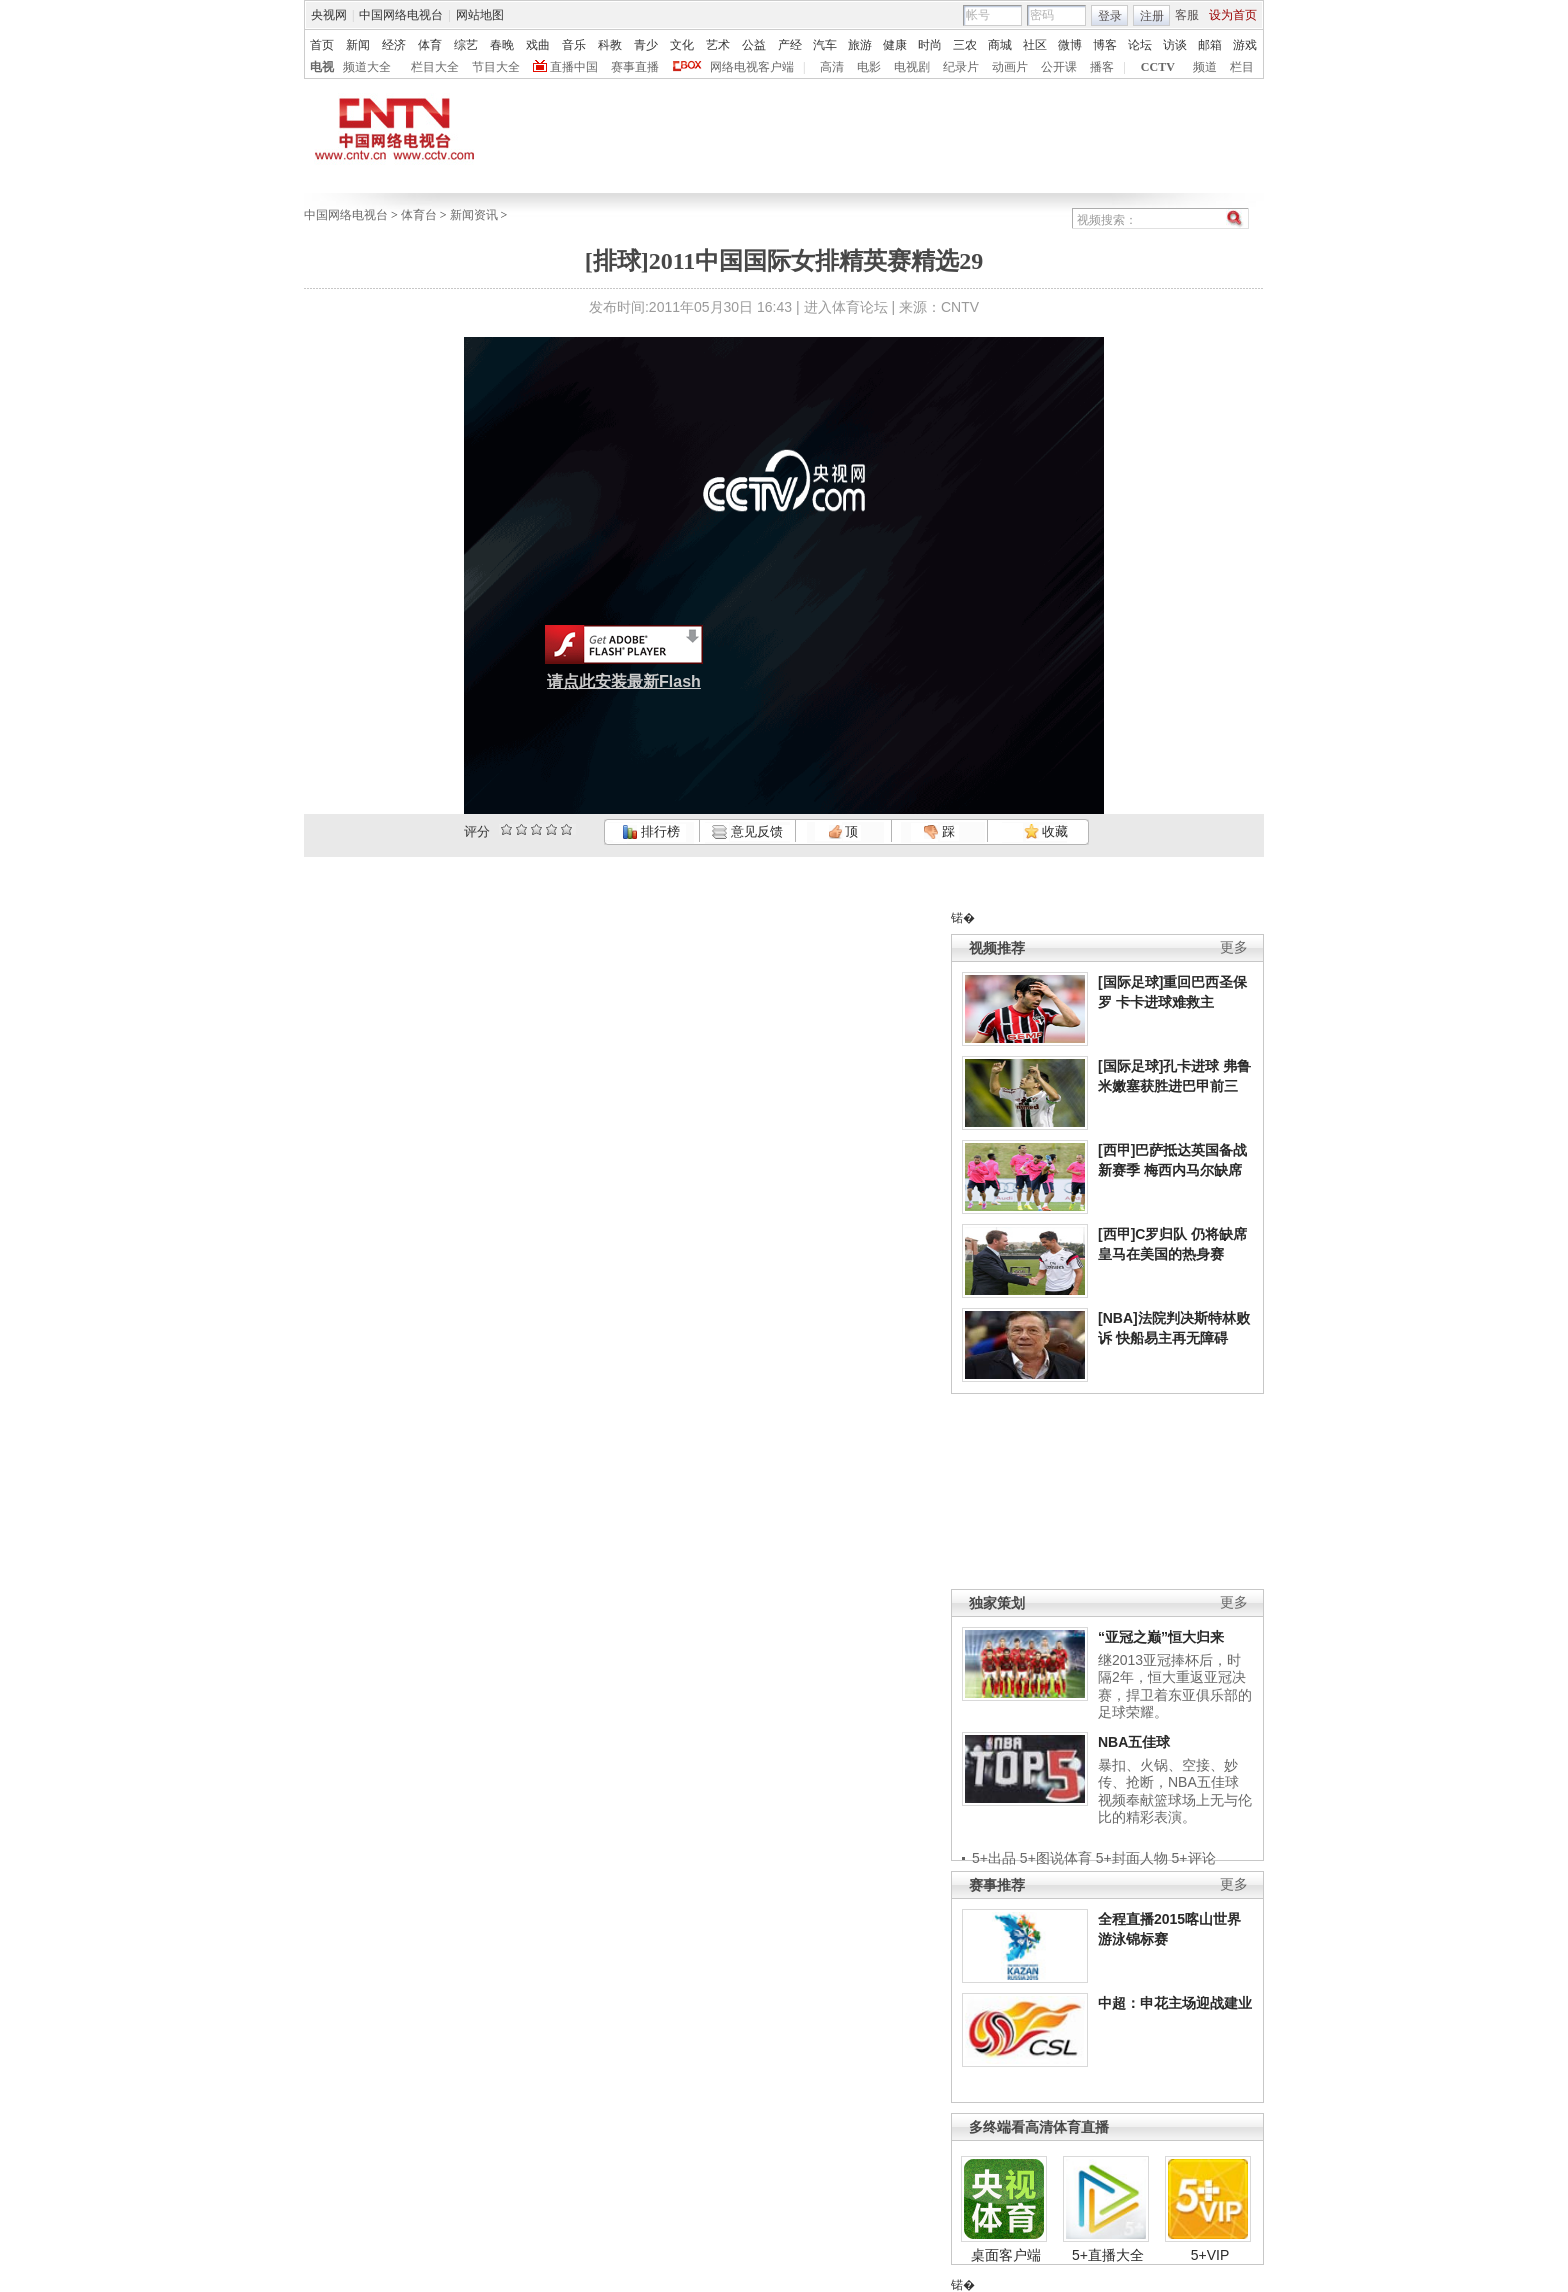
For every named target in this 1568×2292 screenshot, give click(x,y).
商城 (1000, 45)
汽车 (825, 45)
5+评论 (1194, 1858)
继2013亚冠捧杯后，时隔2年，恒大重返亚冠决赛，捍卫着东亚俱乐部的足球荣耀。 (1175, 1686)
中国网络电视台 (401, 15)
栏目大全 (435, 67)
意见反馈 (747, 831)
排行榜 (651, 831)
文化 (682, 45)
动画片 (1010, 67)
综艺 (466, 45)
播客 (1102, 67)
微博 (1070, 45)
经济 (394, 45)
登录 (1110, 16)
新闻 (358, 45)
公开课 (1059, 67)
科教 (610, 45)
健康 (895, 45)
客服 (1187, 15)
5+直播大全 (1108, 2255)
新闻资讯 (474, 215)
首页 (322, 45)
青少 (646, 45)
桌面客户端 (1006, 2255)
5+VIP (1210, 2255)
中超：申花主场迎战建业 (1175, 2003)
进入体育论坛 (846, 307)
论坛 (1140, 45)
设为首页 (1233, 15)
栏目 (1242, 67)
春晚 (502, 45)
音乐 (574, 45)
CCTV (1158, 67)
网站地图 (480, 15)
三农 (965, 45)
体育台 (419, 215)
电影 (869, 67)
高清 (832, 67)
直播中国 (574, 67)
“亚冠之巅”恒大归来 (1161, 1637)
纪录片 (961, 67)
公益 (754, 45)
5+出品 (994, 1858)
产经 (790, 45)
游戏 (1245, 45)
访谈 (1175, 45)
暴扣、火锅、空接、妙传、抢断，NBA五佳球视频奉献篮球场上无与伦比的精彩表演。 (1175, 1791)
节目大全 (496, 67)
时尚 (930, 45)
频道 (1205, 67)
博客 (1105, 45)
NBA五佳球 (1134, 1742)
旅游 (860, 45)
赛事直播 (635, 67)
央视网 (329, 15)
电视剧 (912, 67)
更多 (1234, 947)
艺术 (718, 45)
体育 (430, 45)
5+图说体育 (1056, 1858)
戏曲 (538, 45)
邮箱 (1210, 45)
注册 (1152, 16)
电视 (322, 67)
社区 (1035, 45)
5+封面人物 (1132, 1858)
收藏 (1046, 831)
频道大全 (367, 67)
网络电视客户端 (752, 67)
